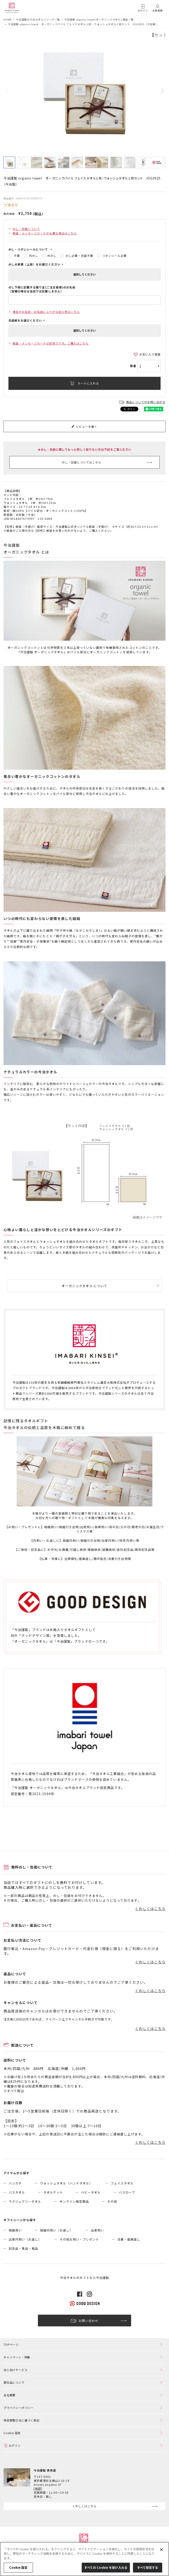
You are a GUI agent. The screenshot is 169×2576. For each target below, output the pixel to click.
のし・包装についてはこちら (82, 462)
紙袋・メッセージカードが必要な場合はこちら (45, 233)
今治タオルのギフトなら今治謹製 (84, 2277)
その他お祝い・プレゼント (79, 2239)
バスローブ (127, 2192)
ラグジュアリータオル (25, 2201)
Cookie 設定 (12, 2433)
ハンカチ (15, 2183)
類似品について (14, 2382)
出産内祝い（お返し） (25, 2239)
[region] (84, 2559)
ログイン (143, 10)
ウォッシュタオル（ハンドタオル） (66, 2183)
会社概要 (9, 2395)
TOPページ (11, 2344)
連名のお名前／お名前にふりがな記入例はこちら (46, 312)
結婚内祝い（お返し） (56, 2230)
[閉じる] (161, 2549)
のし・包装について (26, 229)
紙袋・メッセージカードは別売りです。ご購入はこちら (51, 343)
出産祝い (97, 2230)
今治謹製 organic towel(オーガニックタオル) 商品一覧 (99, 19)
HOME (8, 19)
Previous (10, 91)
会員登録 (157, 10)
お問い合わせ (88, 2320)
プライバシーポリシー (18, 2408)
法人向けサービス (15, 2370)
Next (158, 91)
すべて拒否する (147, 2567)
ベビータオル (91, 2192)
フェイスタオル (122, 2183)
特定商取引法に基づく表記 (22, 2420)
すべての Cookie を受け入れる (105, 2567)
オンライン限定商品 (74, 2201)
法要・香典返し (128, 2239)
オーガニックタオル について (84, 1285)
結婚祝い (15, 2230)
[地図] (38, 2488)
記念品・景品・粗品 (23, 2248)
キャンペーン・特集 (17, 2357)
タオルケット (53, 2192)
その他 (112, 2201)
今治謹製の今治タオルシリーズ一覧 (38, 19)
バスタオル (17, 2192)
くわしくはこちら (150, 1908)
